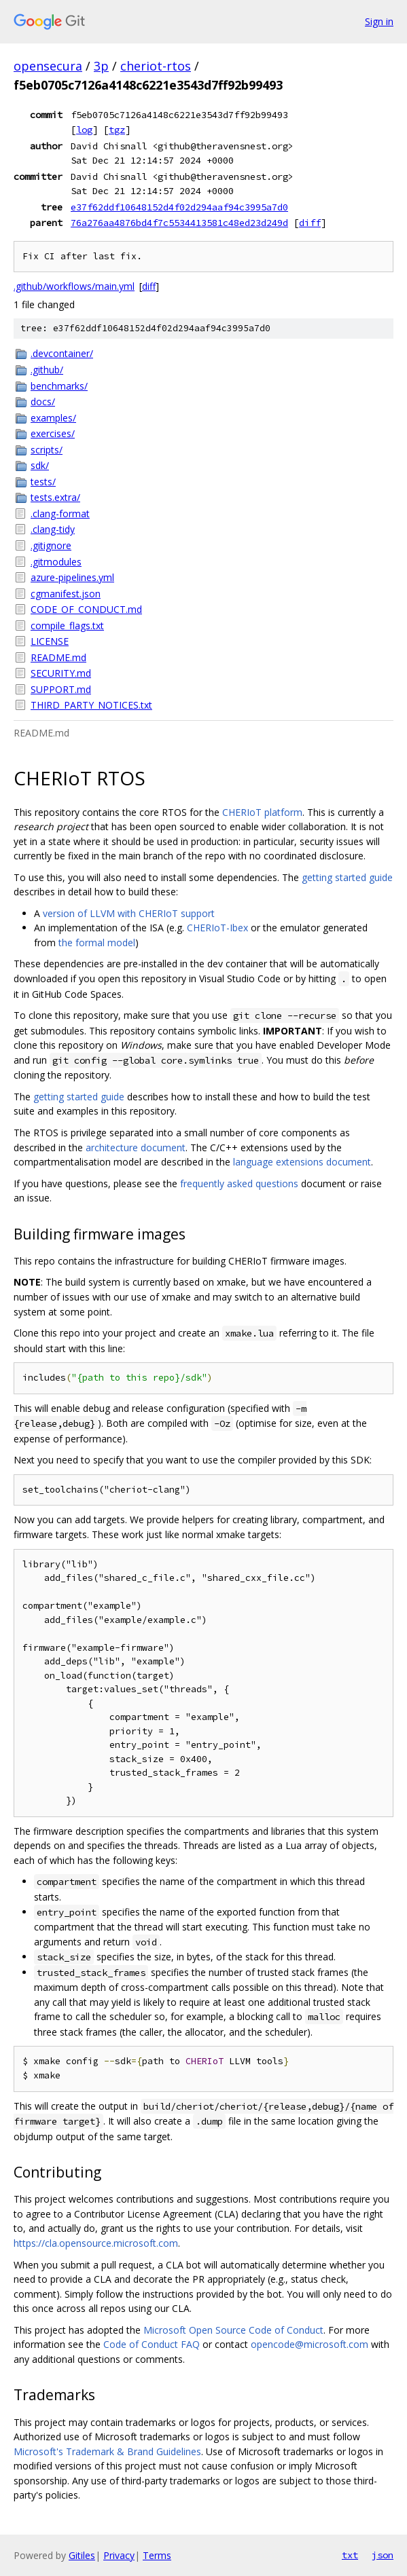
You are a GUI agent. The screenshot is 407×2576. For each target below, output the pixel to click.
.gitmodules (56, 561)
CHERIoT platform (262, 812)
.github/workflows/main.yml (74, 286)
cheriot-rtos (155, 66)
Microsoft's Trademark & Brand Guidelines (107, 2451)
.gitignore (51, 545)
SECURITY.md (61, 673)
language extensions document (302, 1161)
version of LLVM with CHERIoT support (129, 913)
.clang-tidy (53, 529)
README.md (58, 657)
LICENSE (50, 641)
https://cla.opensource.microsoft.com (96, 2243)
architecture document (135, 1147)
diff (310, 223)
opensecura (48, 66)
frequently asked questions (239, 1183)
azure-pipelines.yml (72, 577)
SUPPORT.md (61, 689)
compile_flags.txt (67, 625)
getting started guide (347, 877)
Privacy (119, 2555)
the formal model (96, 942)
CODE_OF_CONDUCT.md (86, 609)
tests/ (43, 481)
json (382, 2555)
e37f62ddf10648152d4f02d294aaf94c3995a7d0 (179, 207)
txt (350, 2555)
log (84, 130)
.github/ (47, 369)
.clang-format (60, 513)
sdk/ (40, 465)
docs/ (43, 401)
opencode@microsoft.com (309, 2344)
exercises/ (53, 433)
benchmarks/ (59, 385)
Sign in (379, 21)
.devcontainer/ (62, 353)
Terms (157, 2555)
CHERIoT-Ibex (217, 927)
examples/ (53, 417)
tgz (117, 130)
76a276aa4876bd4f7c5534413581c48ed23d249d (179, 223)
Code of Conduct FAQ (151, 2344)
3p (101, 66)
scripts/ (47, 449)
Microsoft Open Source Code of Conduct (233, 2329)
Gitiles (82, 2555)
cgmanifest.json (66, 593)
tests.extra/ (55, 497)
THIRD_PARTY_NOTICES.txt (91, 704)
